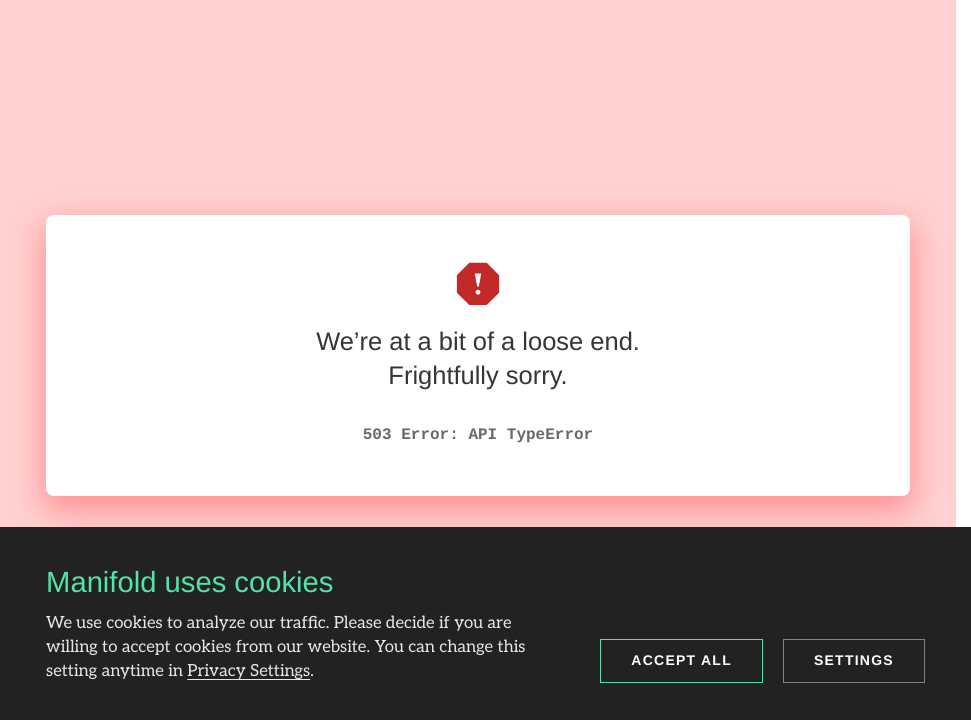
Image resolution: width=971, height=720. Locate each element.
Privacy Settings (248, 671)
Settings (854, 660)
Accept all (681, 660)
